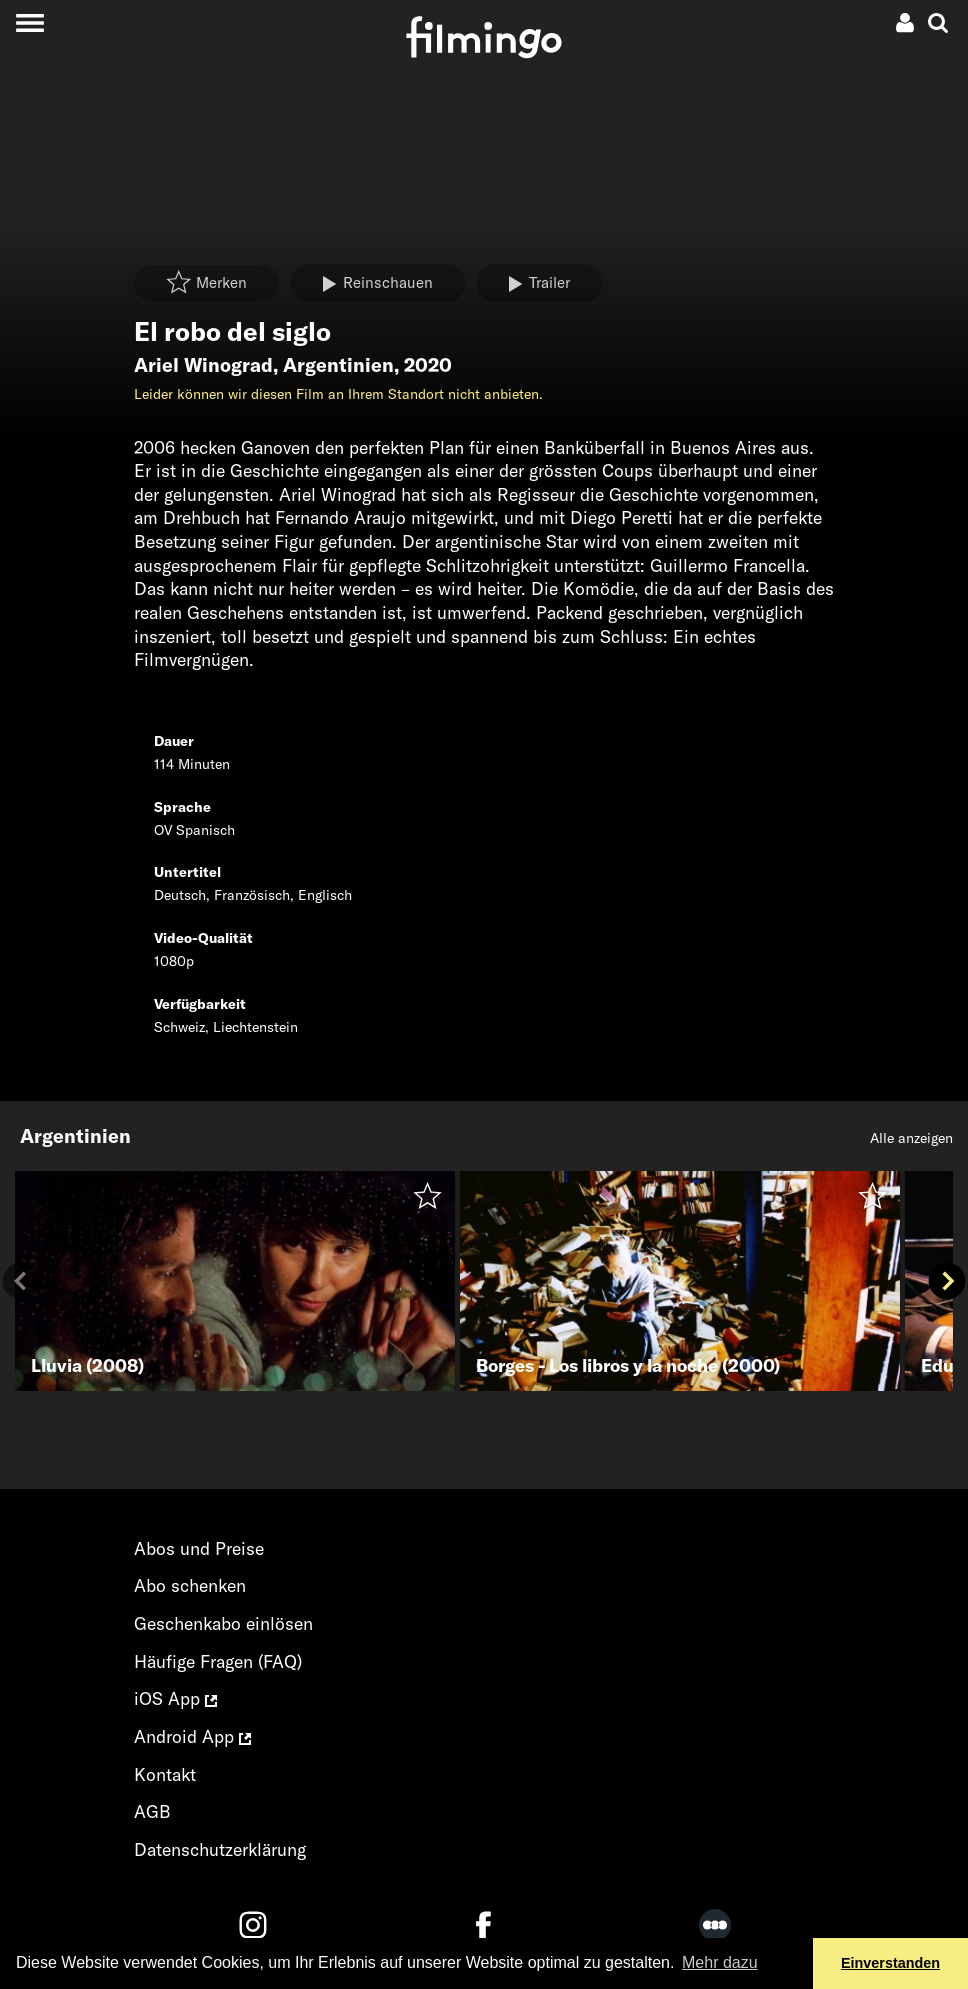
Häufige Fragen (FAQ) (218, 1661)
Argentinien (338, 365)
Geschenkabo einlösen (223, 1623)
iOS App (175, 1698)
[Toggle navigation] (29, 22)
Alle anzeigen (911, 1138)
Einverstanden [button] (890, 1963)
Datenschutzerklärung (220, 1849)
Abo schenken (190, 1585)
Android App (192, 1736)
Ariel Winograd (203, 365)
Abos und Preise (199, 1548)
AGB (152, 1811)
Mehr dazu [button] (720, 1962)
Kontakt (165, 1774)
